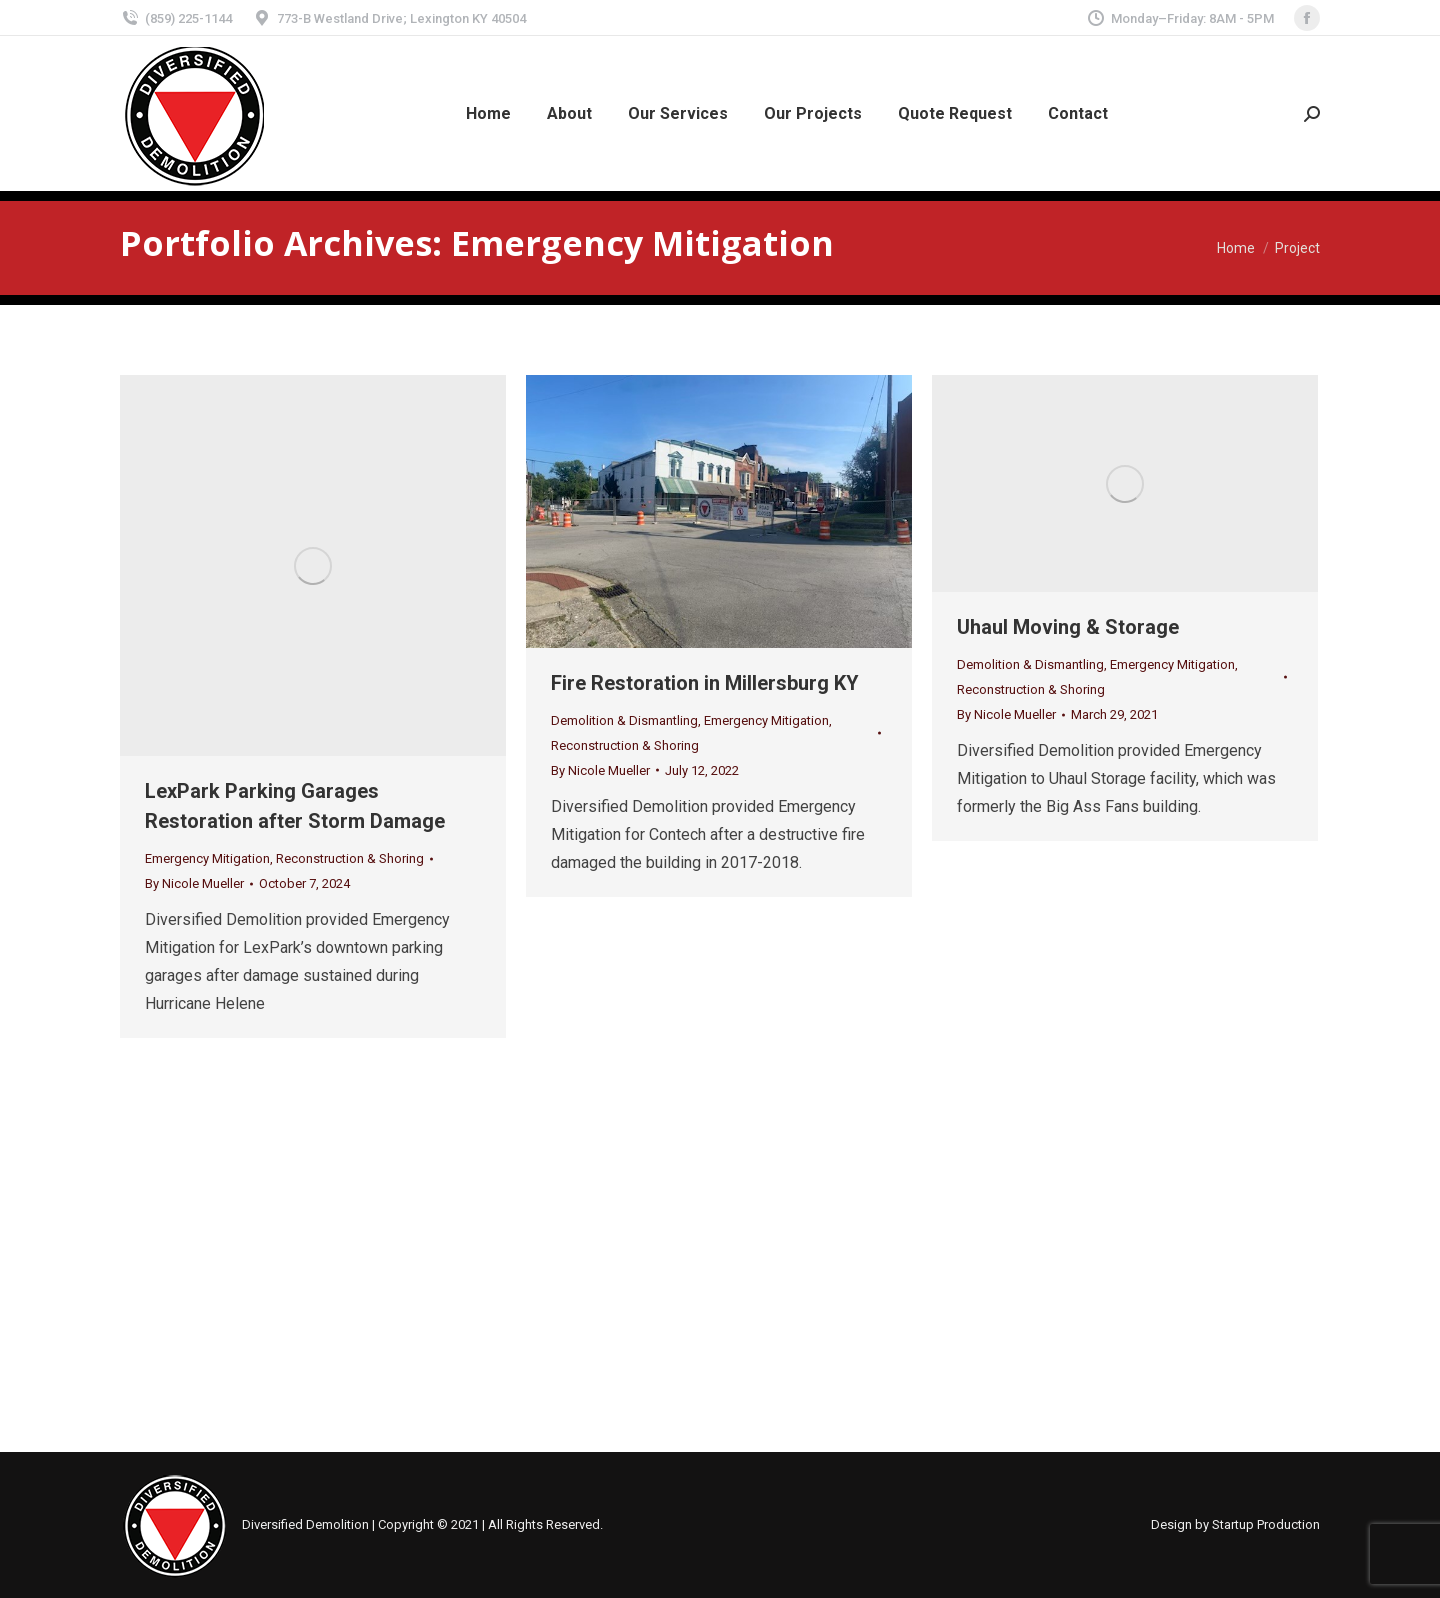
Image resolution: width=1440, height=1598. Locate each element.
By (194, 883)
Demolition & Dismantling (624, 720)
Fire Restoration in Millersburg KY (705, 683)
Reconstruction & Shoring (350, 858)
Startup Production (1266, 1524)
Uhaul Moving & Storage (1068, 627)
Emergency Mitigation (207, 858)
